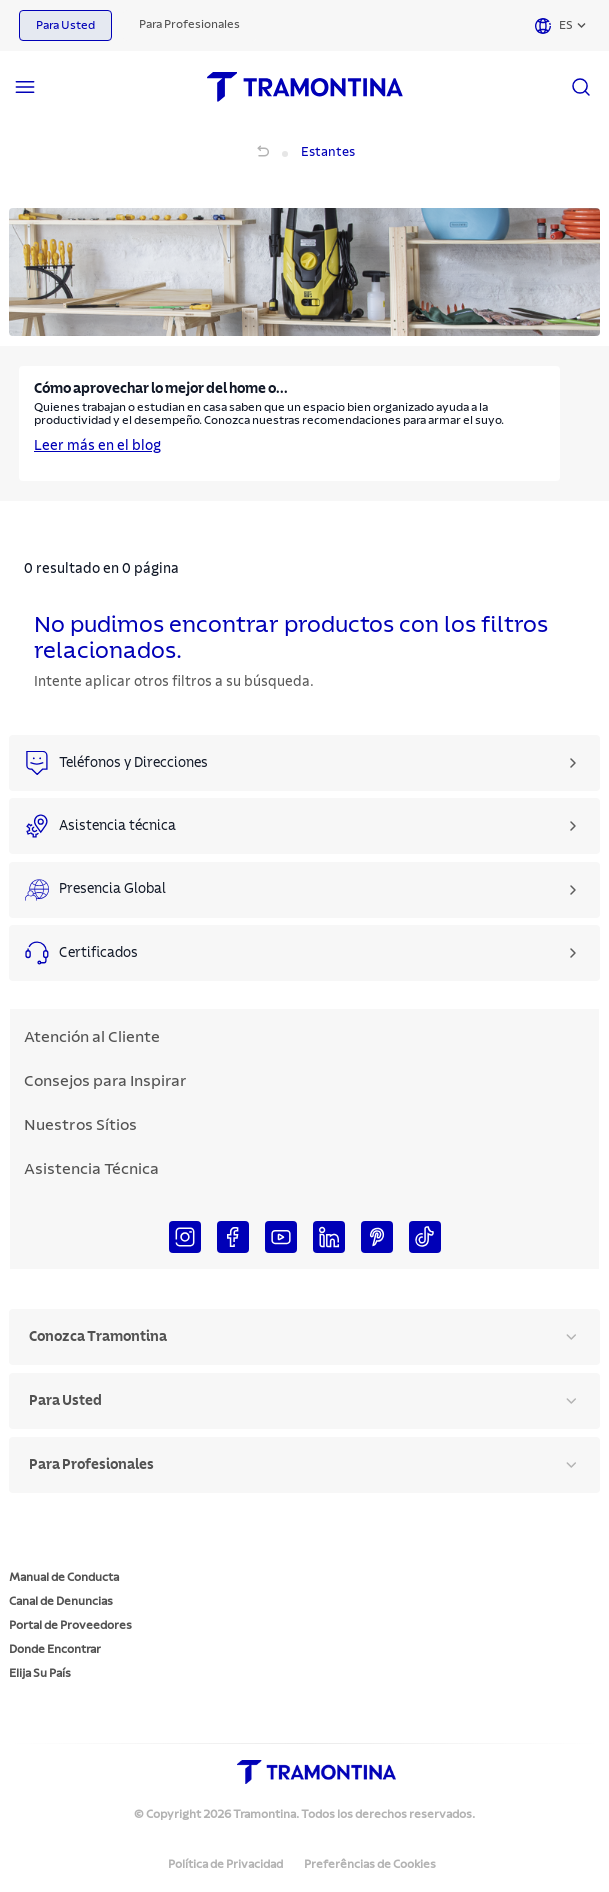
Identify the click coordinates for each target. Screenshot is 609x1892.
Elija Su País (40, 1673)
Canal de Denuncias (61, 1601)
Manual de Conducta (64, 1577)
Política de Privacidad (225, 1864)
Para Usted (65, 25)
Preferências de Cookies (370, 1864)
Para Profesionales (189, 24)
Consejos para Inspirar (105, 1081)
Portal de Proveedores (70, 1625)
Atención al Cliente (92, 1037)
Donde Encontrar (55, 1649)
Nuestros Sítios (80, 1125)
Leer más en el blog (97, 446)
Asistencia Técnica (91, 1169)
